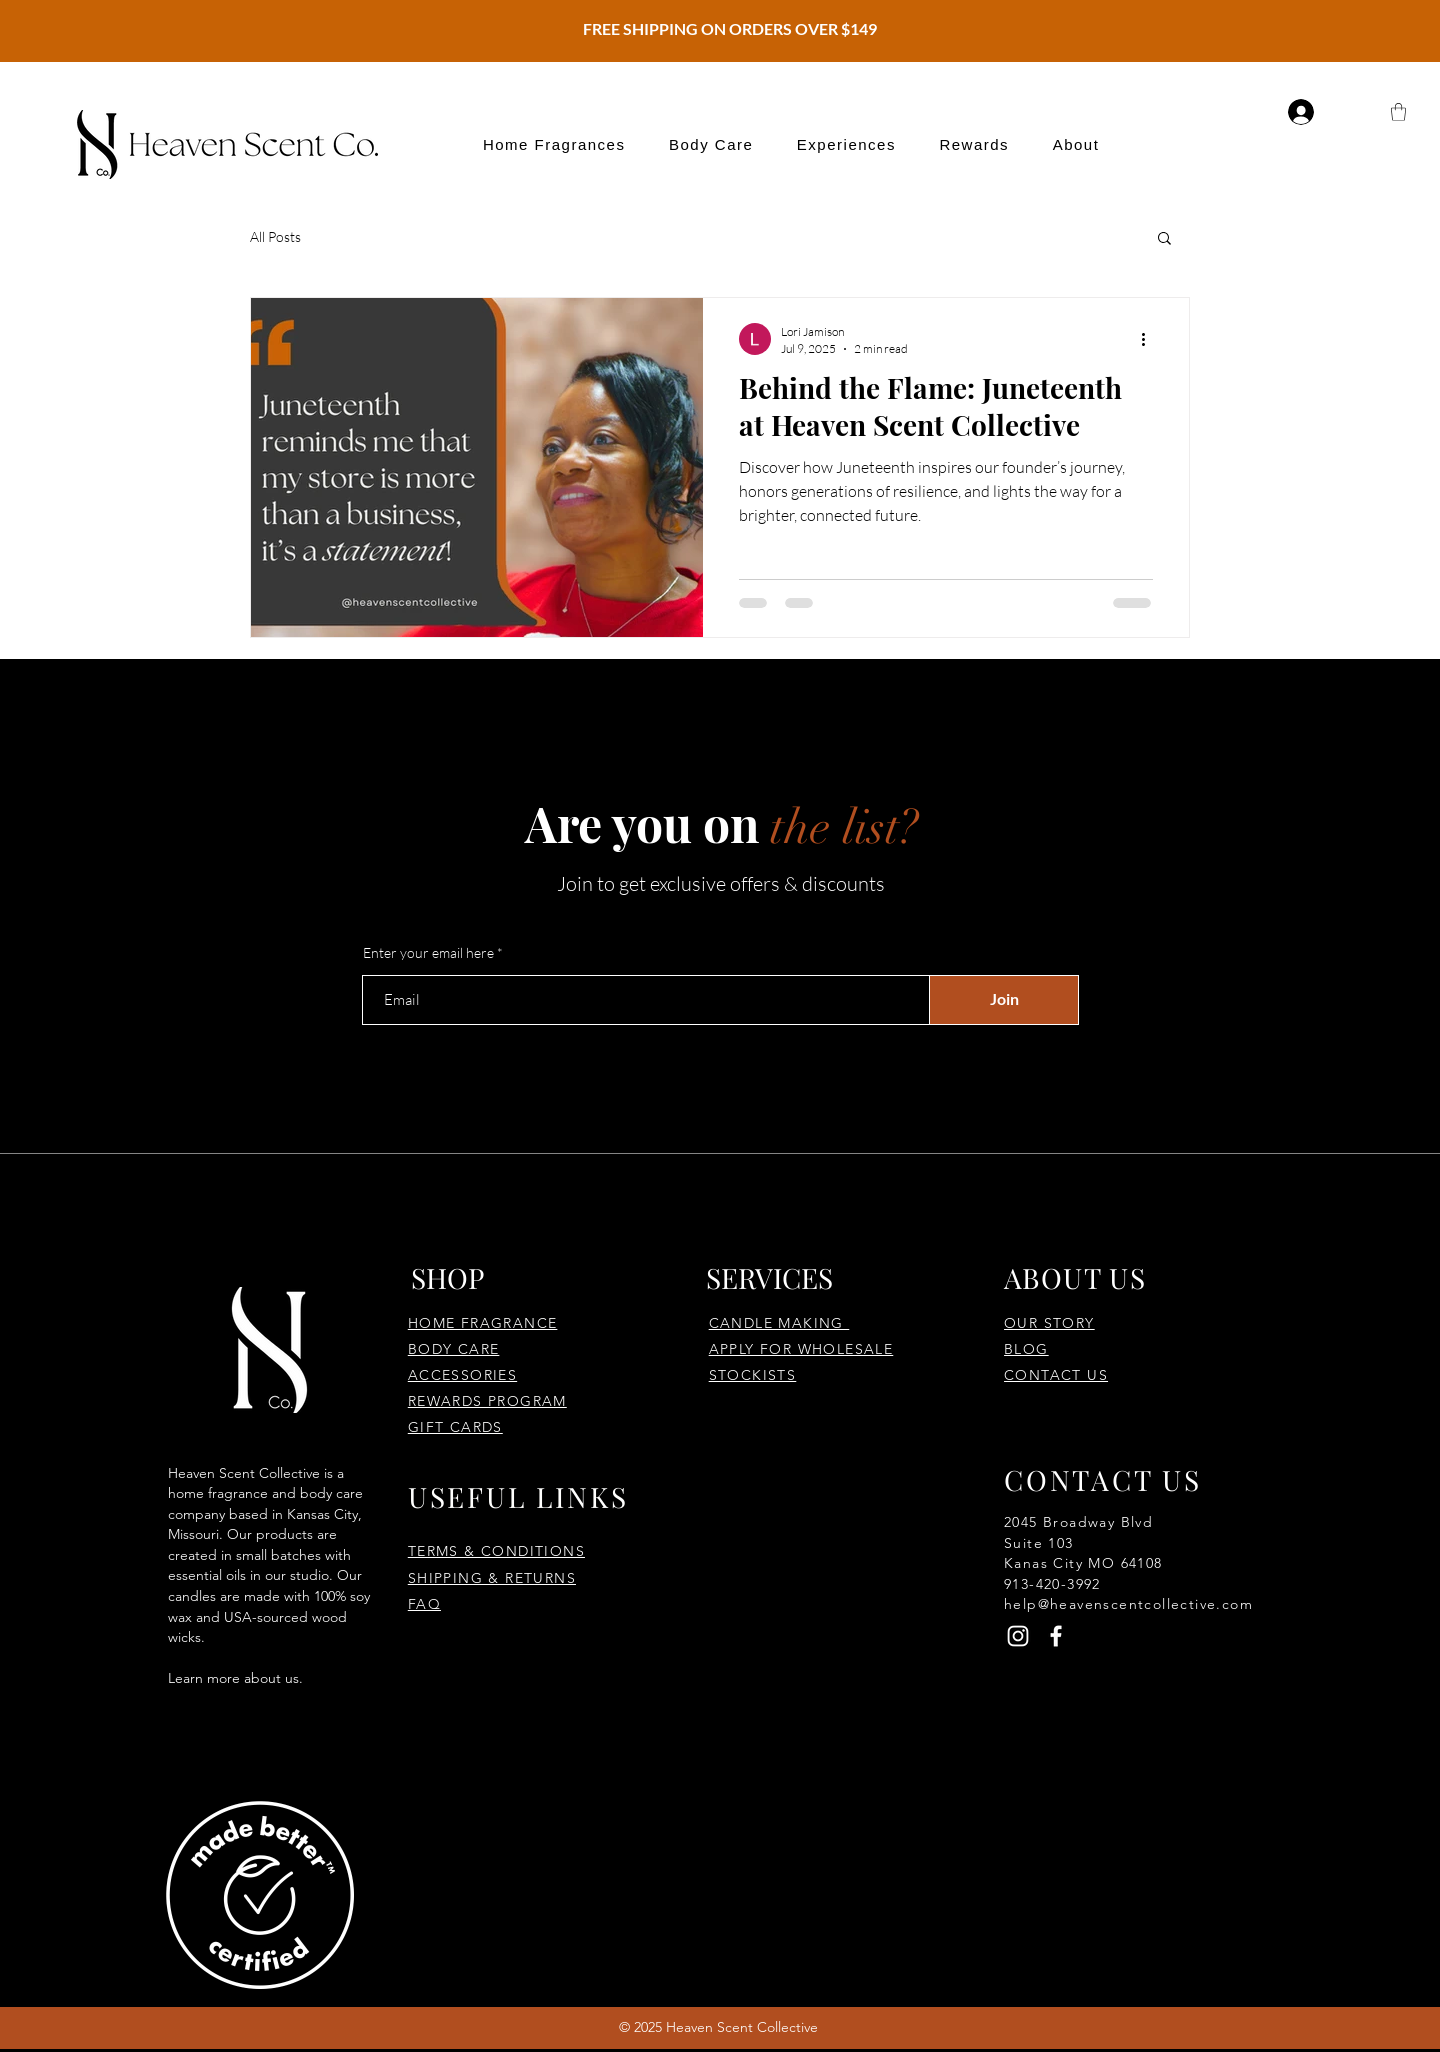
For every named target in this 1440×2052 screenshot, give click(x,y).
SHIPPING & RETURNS (492, 1578)
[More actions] (1150, 339)
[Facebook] (1056, 1636)
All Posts (275, 236)
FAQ (424, 1604)
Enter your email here (428, 953)
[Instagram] (1018, 1636)
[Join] (1004, 1000)
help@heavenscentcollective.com (1128, 1604)
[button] (554, 144)
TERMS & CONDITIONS (496, 1551)
